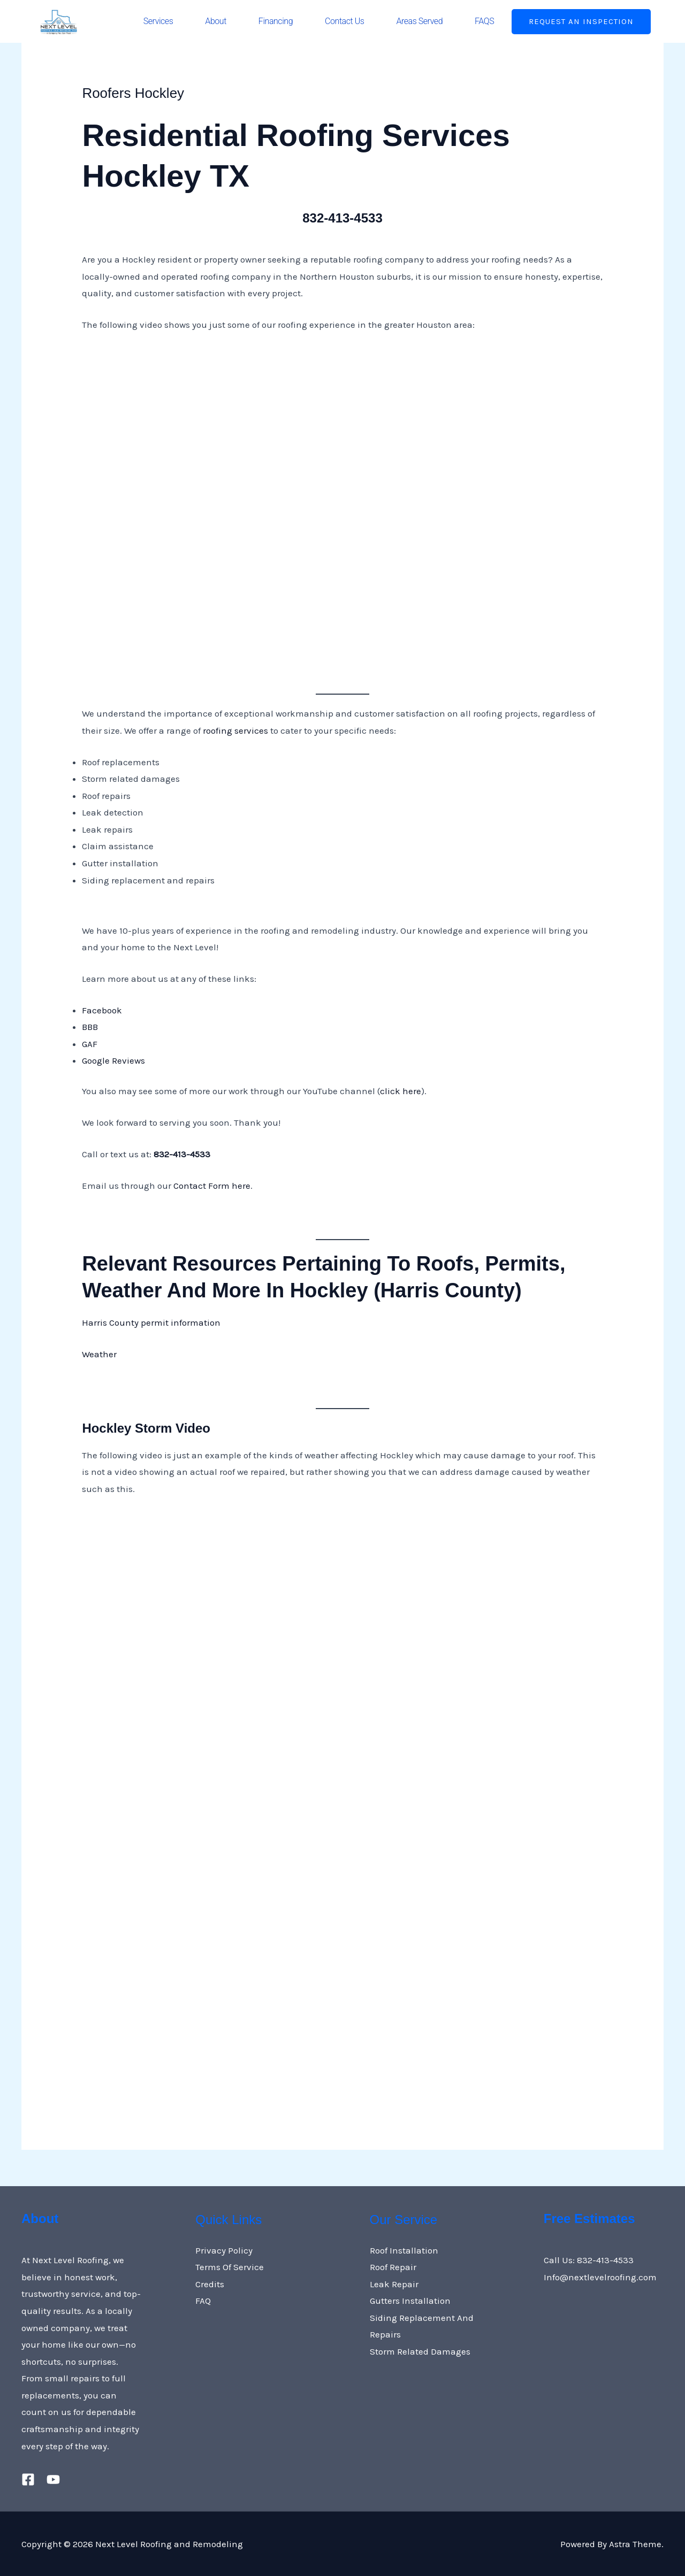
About (215, 21)
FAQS (484, 21)
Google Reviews (113, 1060)
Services (158, 21)
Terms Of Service (229, 2267)
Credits (209, 2284)
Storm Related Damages (420, 2351)
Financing (275, 21)
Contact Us (344, 21)
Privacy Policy (224, 2250)
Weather (99, 1354)
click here (400, 1091)
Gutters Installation (410, 2300)
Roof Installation (404, 2250)
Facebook (103, 1010)
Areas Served (419, 21)
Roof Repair (393, 2267)
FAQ (203, 2300)
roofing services (235, 730)
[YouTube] (53, 2479)
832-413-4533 (343, 217)
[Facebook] (28, 2479)
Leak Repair (394, 2284)
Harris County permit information (151, 1322)
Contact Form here (211, 1185)
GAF (89, 1044)
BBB (90, 1026)
